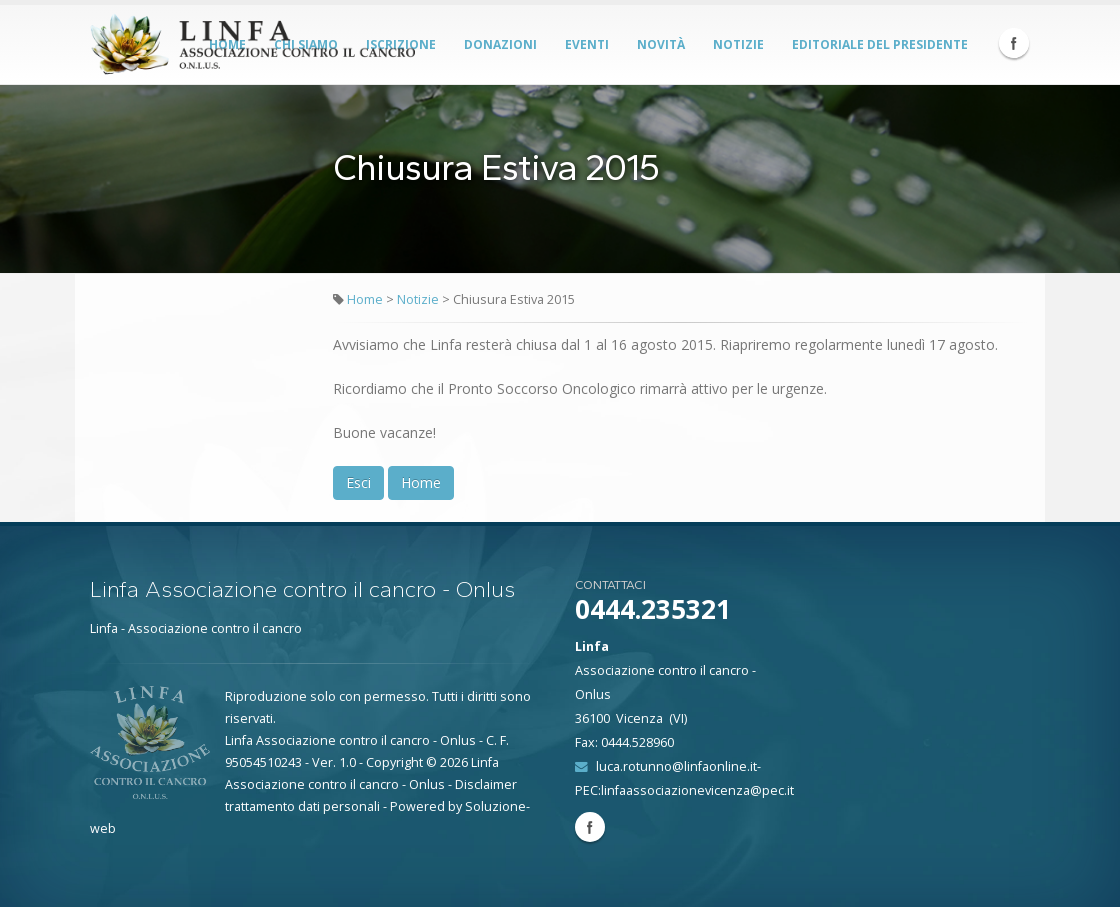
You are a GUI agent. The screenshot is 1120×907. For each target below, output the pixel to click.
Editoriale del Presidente (880, 44)
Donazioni (500, 44)
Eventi (587, 44)
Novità (661, 44)
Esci (358, 482)
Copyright (394, 762)
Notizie (738, 44)
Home (365, 299)
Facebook (1014, 43)
